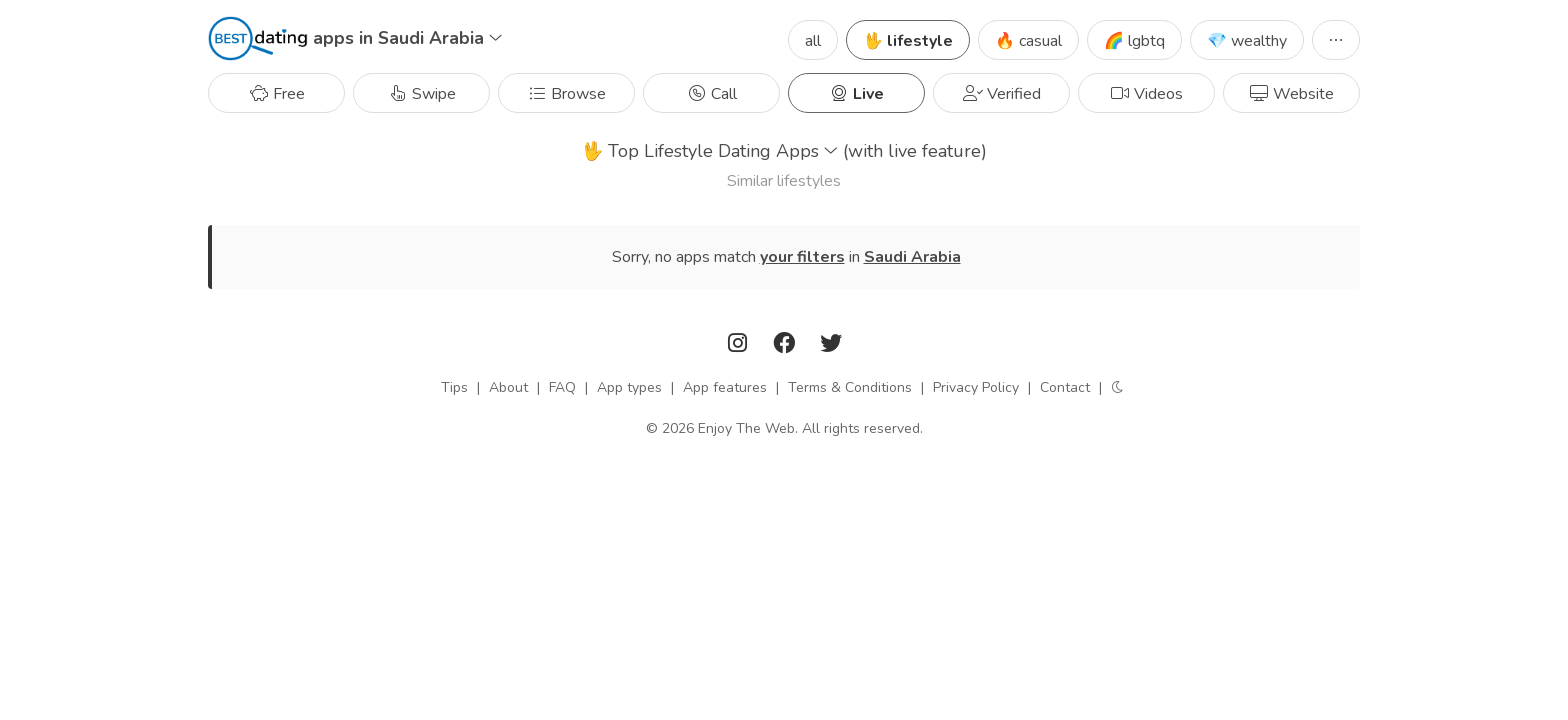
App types (629, 387)
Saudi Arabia (912, 257)
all (813, 41)
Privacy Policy (976, 387)
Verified (1002, 94)
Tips (454, 387)
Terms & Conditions (850, 387)
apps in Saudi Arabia (407, 38)
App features (725, 387)
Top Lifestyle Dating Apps (784, 151)
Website (1291, 94)
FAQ (562, 387)
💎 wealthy (1247, 41)
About (508, 387)
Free (277, 94)
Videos (1146, 94)
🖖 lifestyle (908, 41)
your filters (802, 257)
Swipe (422, 94)
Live (856, 94)
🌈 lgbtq (1134, 41)
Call (712, 94)
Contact (1065, 387)
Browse (566, 94)
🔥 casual (1028, 41)
